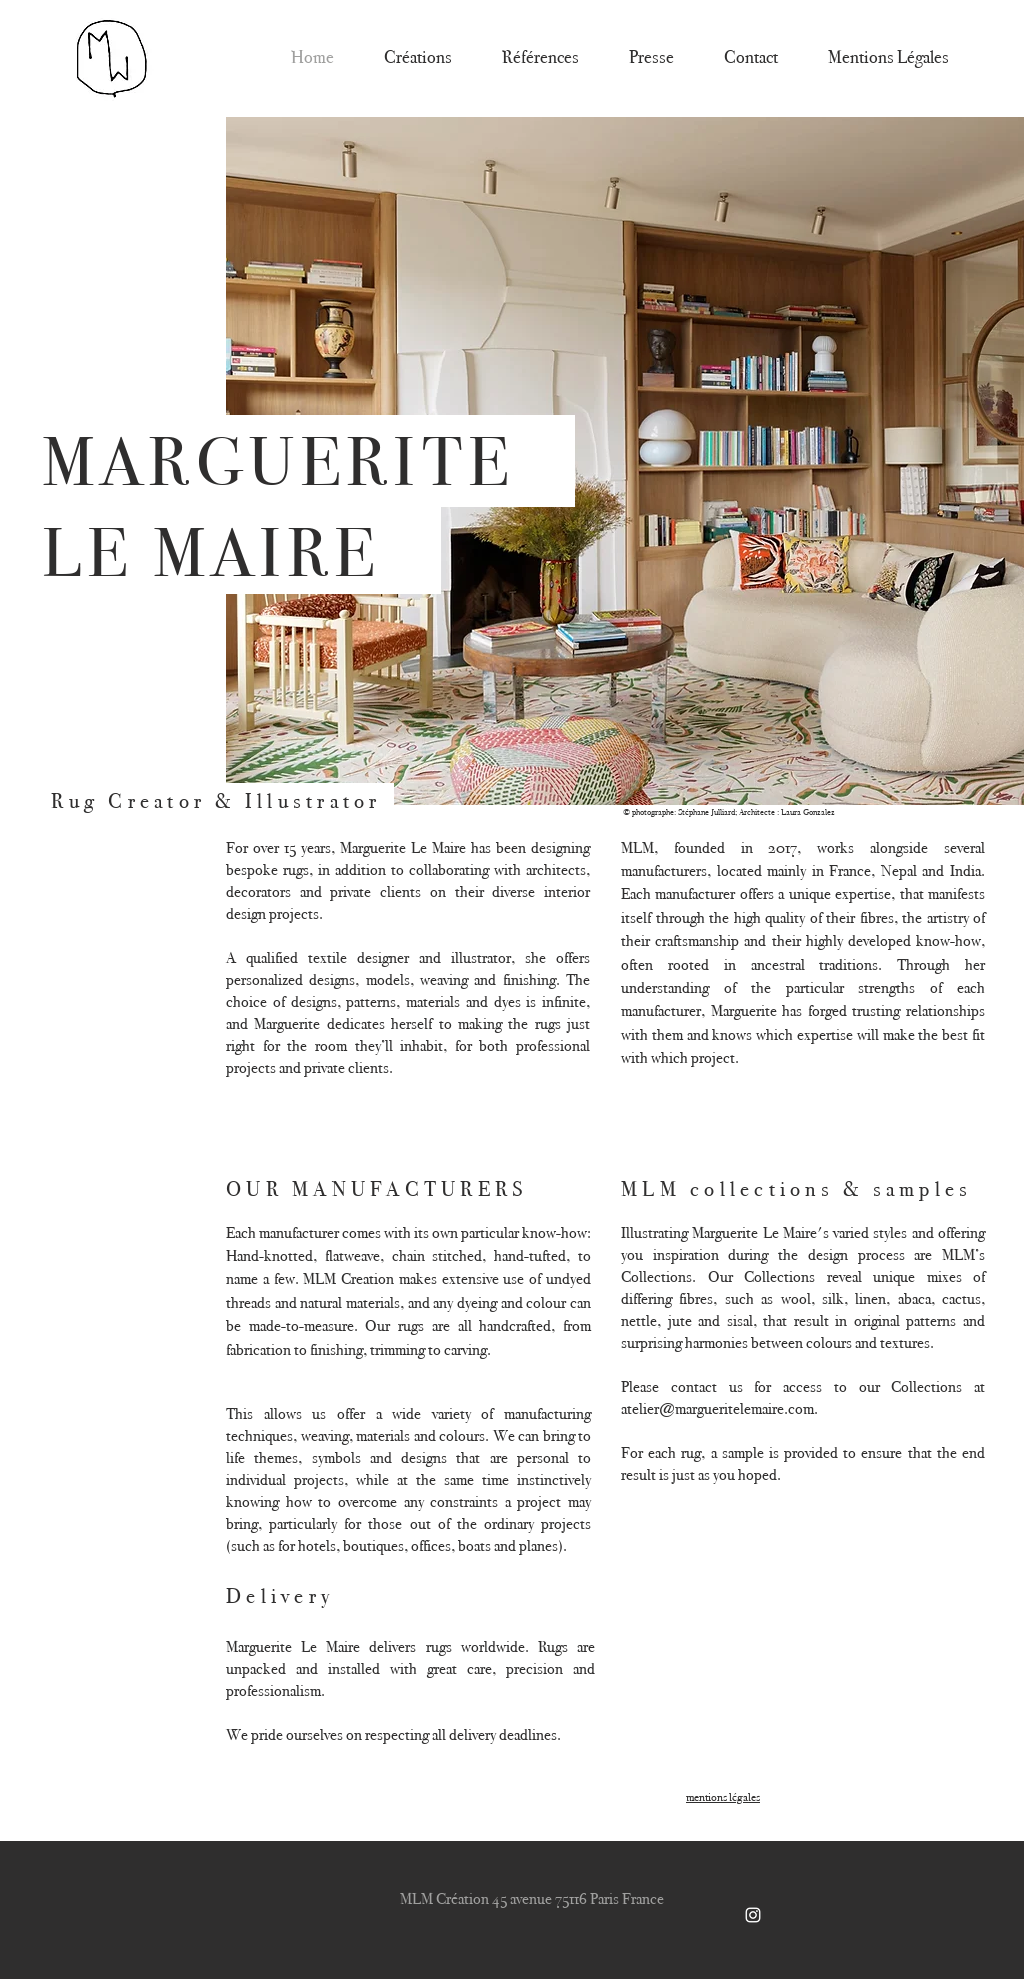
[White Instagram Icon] (753, 1915)
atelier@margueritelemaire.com (717, 1408)
